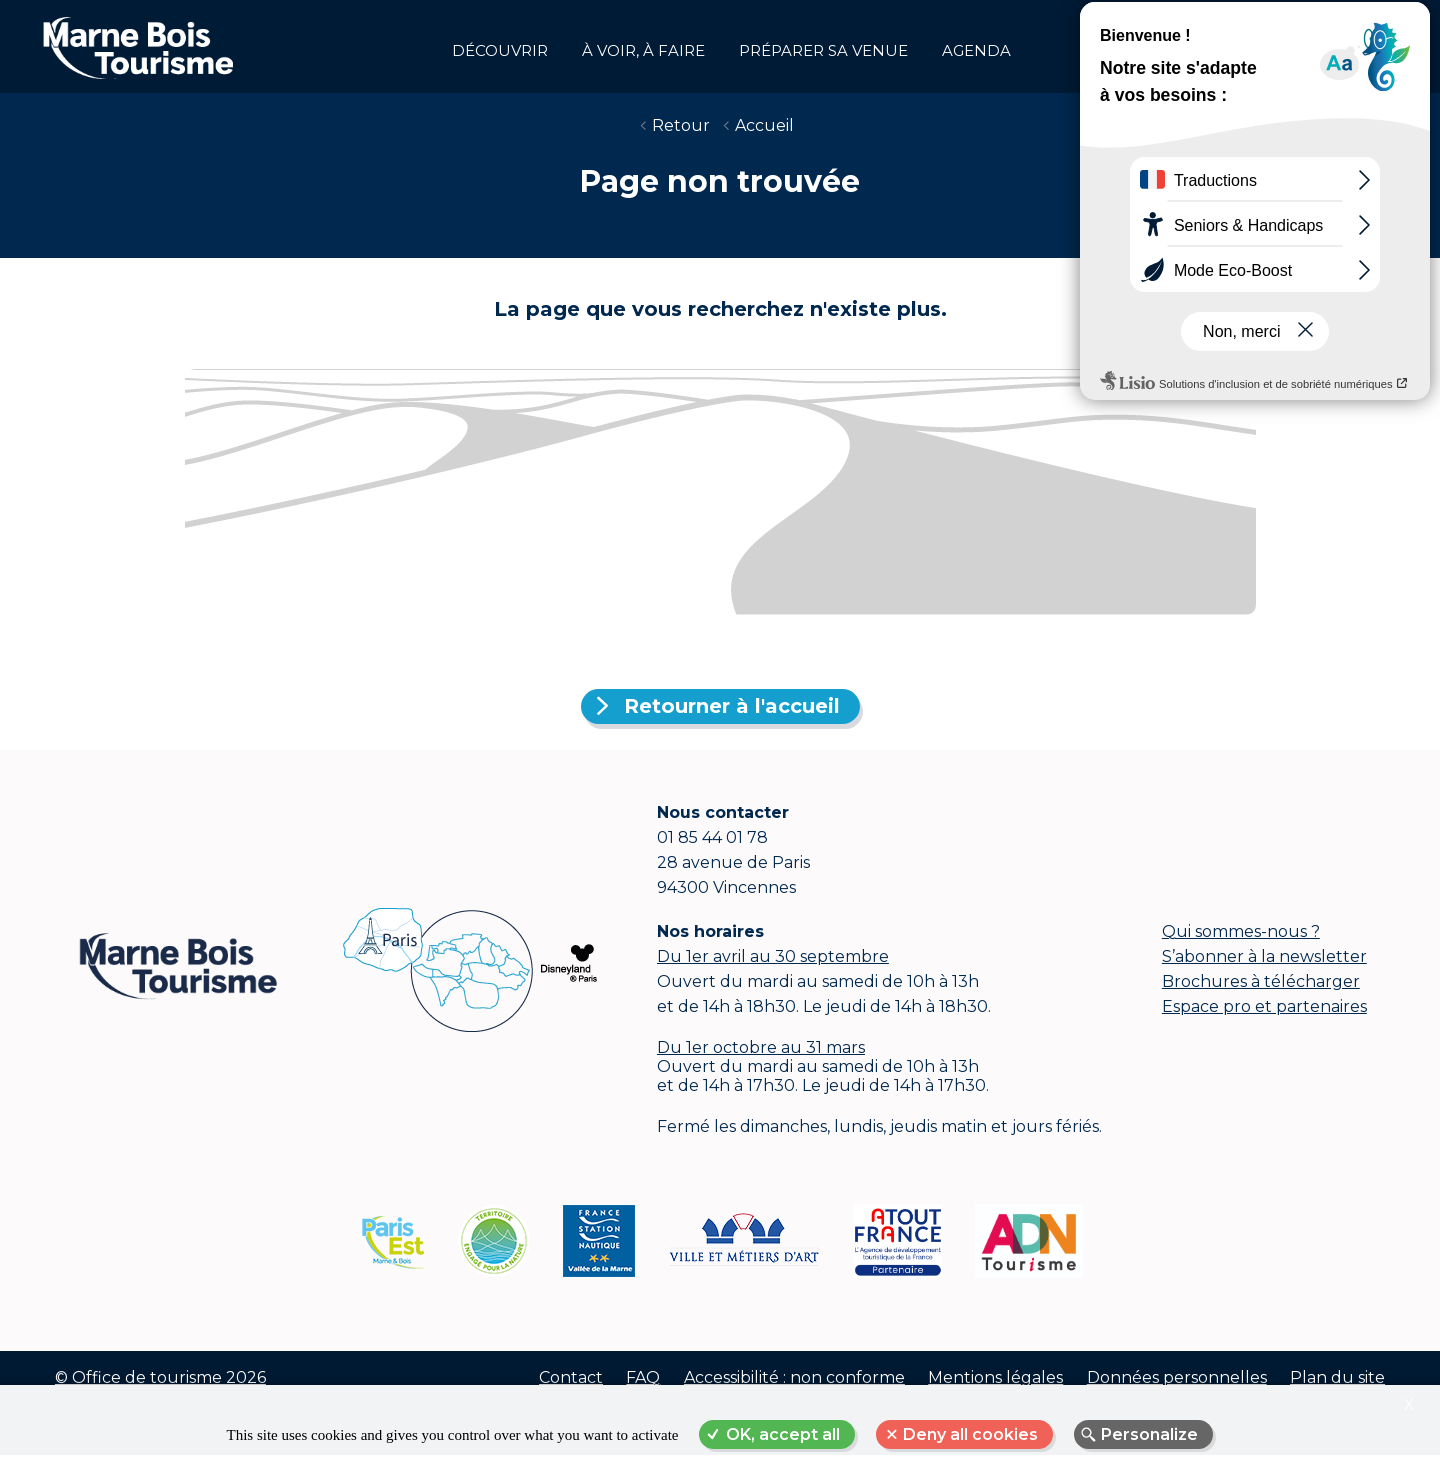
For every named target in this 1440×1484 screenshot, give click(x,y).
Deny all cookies (970, 1434)
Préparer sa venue (823, 51)
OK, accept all (783, 1434)
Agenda (976, 51)
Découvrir (500, 51)
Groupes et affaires (1359, 46)
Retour (681, 139)
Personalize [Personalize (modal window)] (1149, 1434)
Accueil (764, 139)
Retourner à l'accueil (732, 720)
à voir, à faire (643, 51)
